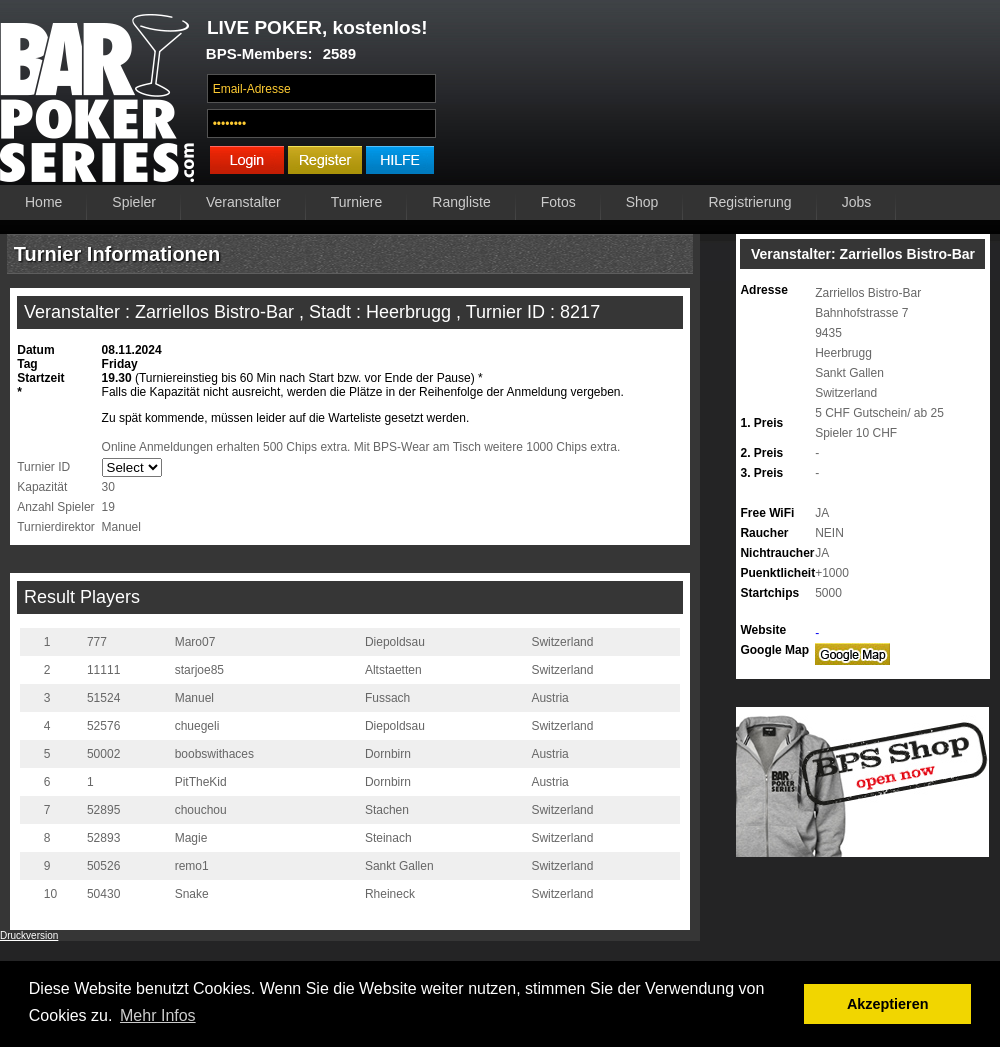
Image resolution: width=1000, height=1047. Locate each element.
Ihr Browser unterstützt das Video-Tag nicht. (723, 97)
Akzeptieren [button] (888, 1004)
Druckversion (29, 935)
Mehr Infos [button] (158, 1015)
